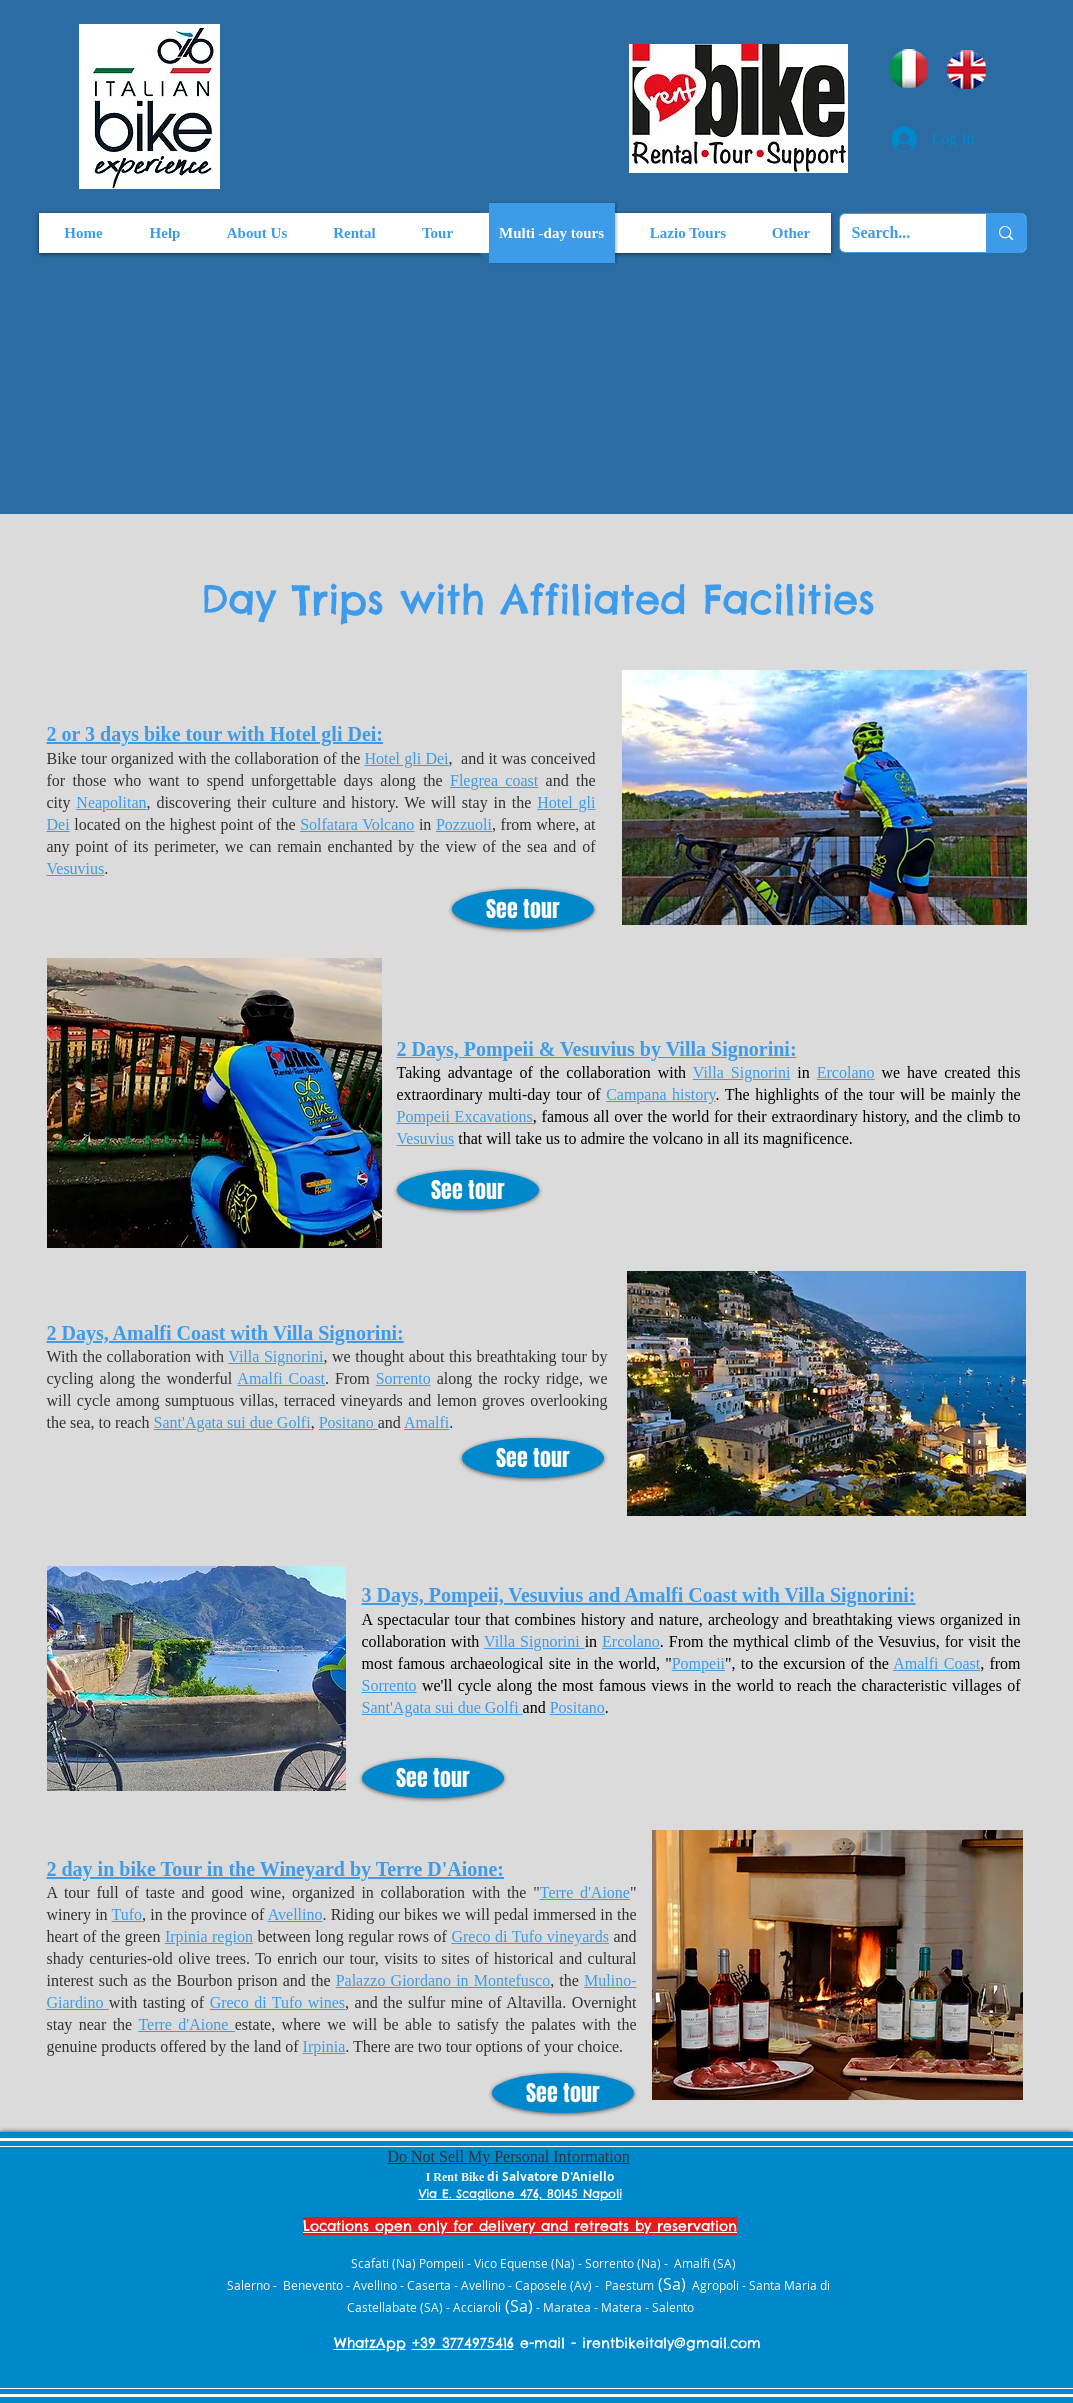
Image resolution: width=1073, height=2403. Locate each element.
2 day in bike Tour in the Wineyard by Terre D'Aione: (276, 1869)
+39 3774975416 (463, 2343)
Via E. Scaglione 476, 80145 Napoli (520, 2193)
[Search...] (898, 233)
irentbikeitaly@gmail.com (671, 2343)
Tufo (127, 1914)
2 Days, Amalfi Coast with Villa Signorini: (225, 1333)
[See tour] (523, 909)
